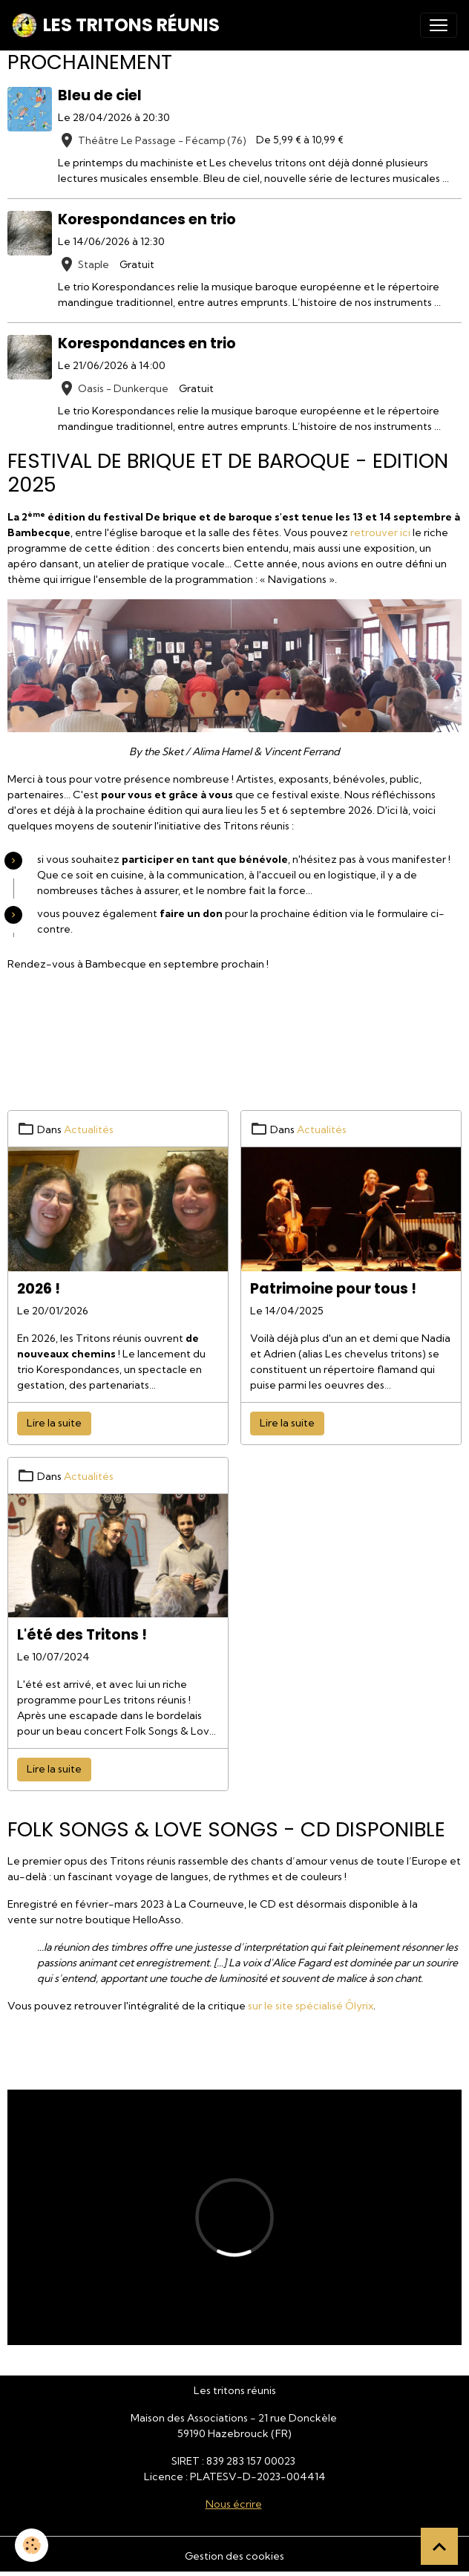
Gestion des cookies (234, 2556)
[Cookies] (31, 2545)
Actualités (89, 1129)
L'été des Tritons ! (82, 1634)
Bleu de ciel (100, 95)
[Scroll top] (439, 2546)
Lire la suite (54, 1422)
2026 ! (38, 1288)
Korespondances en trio (147, 219)
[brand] (116, 25)
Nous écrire (234, 2504)
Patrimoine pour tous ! (333, 1288)
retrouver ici (380, 532)
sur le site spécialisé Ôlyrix (310, 2005)
